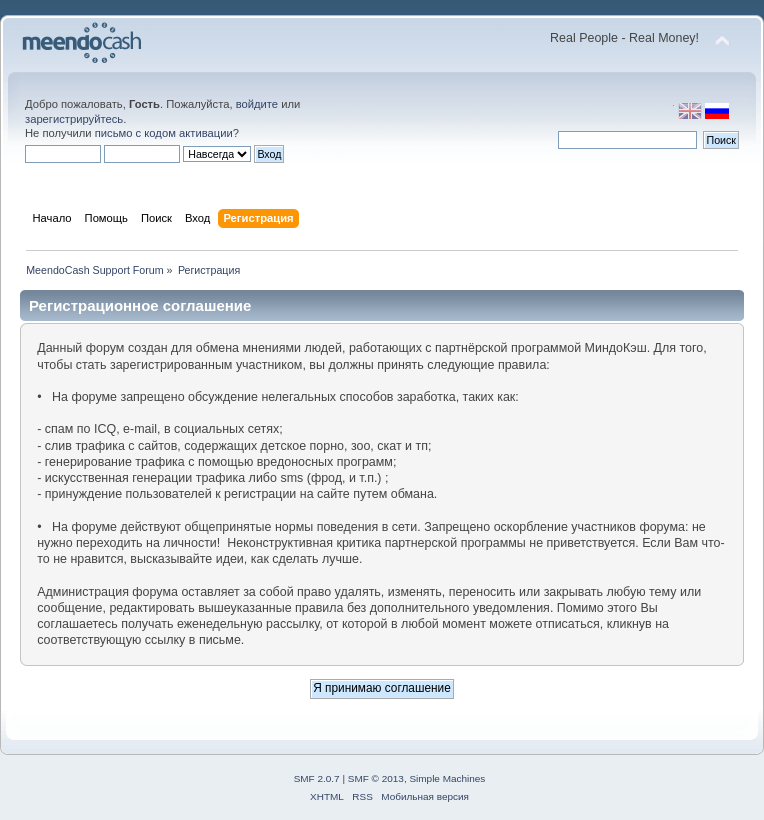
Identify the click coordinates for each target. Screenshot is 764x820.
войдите (257, 104)
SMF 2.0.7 (317, 778)
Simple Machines (447, 778)
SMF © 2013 (376, 778)
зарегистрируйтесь (74, 119)
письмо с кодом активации (164, 133)
